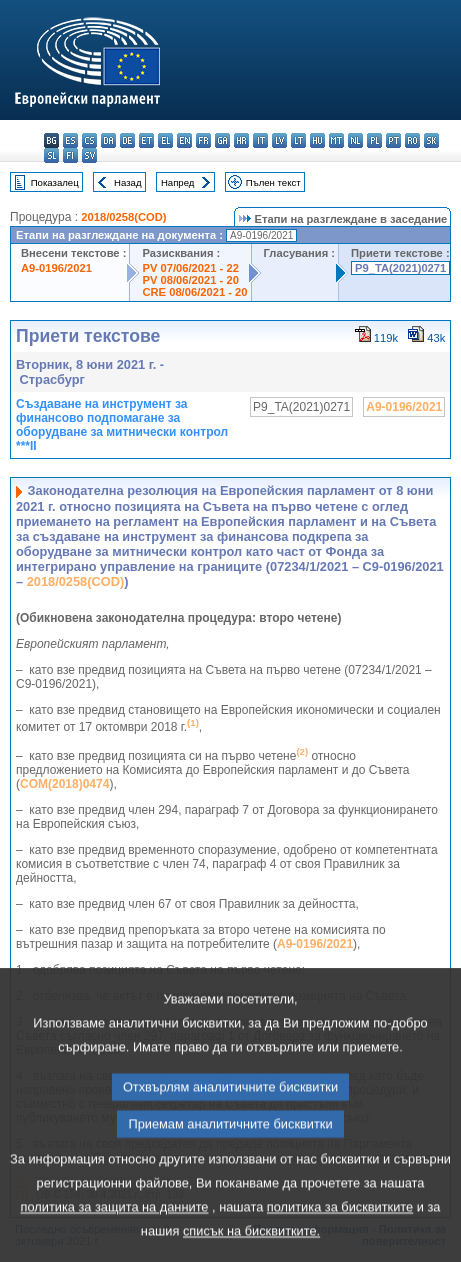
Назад (128, 182)
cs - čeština (89, 140)
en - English (184, 140)
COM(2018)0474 (64, 784)
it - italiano (260, 140)
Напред (178, 182)
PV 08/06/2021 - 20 (190, 280)
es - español (70, 140)
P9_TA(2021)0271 (400, 268)
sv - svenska (89, 155)
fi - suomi (70, 155)
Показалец (55, 182)
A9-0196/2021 (56, 268)
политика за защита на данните (115, 1236)
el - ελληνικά (165, 140)
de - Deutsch (127, 140)
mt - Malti (336, 140)
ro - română (412, 140)
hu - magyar (317, 140)
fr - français (203, 140)
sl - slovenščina (51, 155)
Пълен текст (273, 182)
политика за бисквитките (340, 1236)
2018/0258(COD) (123, 217)
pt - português (393, 140)
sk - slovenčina (431, 140)
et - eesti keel (146, 140)
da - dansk (108, 140)
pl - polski (374, 140)
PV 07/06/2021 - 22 (190, 268)
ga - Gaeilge (222, 140)
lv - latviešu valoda (279, 140)
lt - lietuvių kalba (298, 140)
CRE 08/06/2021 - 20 (194, 292)
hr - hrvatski (241, 140)
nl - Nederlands (355, 140)
